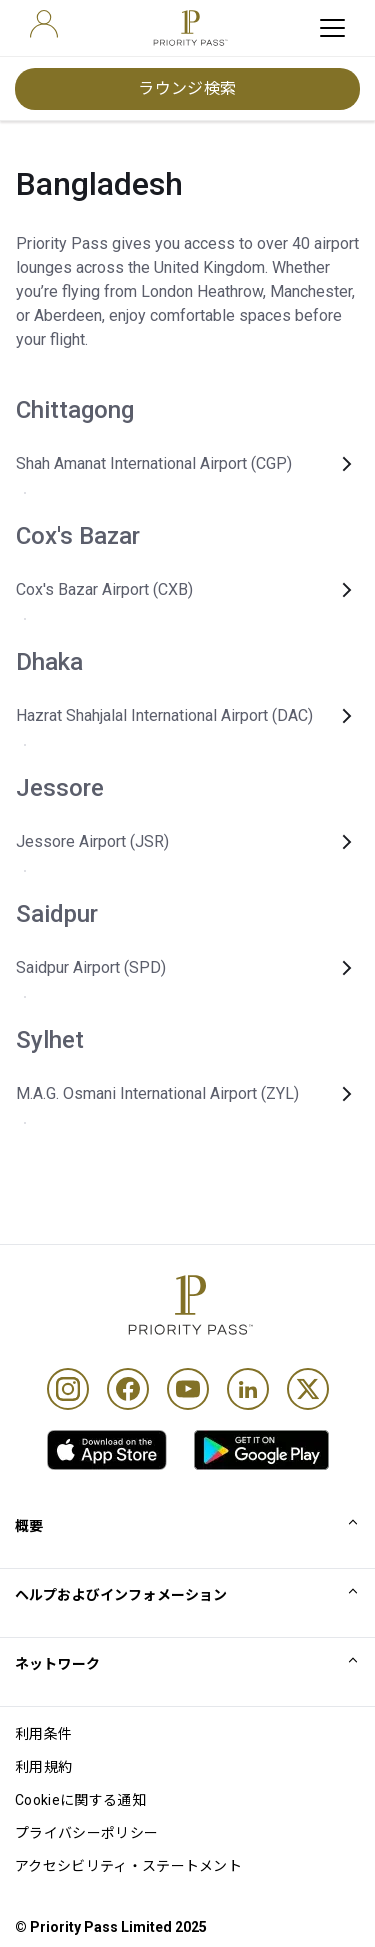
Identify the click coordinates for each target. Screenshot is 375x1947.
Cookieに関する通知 (80, 1800)
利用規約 (43, 1767)
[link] (107, 1450)
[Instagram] (68, 1389)
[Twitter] (308, 1389)
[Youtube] (188, 1389)
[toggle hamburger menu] (332, 28)
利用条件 (43, 1734)
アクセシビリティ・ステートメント (128, 1866)
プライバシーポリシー (86, 1833)
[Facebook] (128, 1389)
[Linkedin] (248, 1389)
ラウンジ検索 (187, 88)
